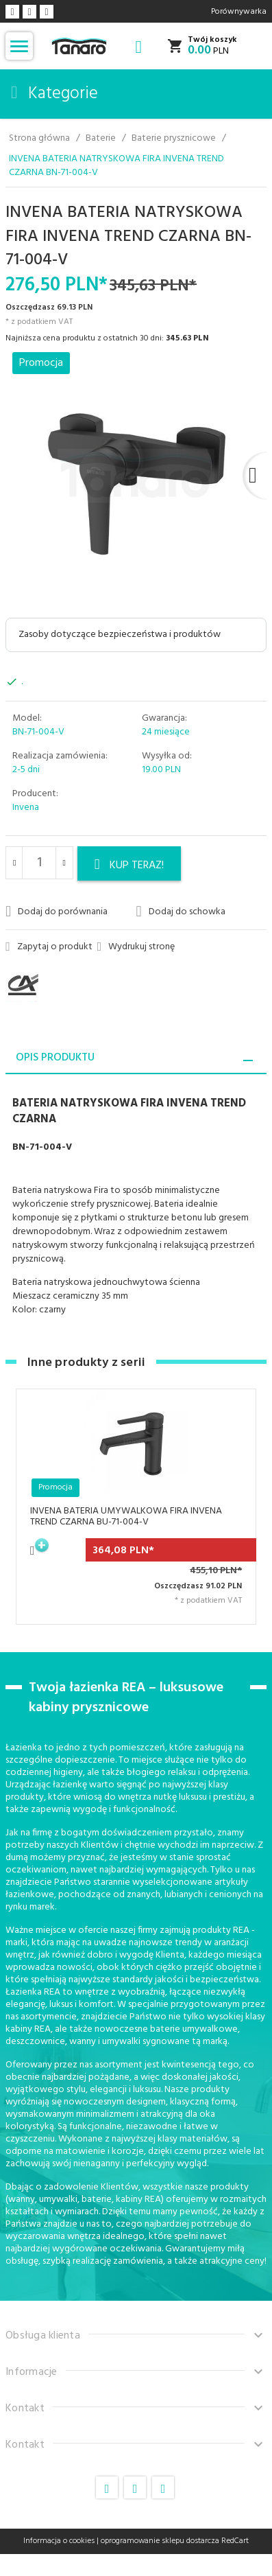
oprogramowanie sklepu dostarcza (160, 2541)
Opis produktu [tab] (55, 1058)
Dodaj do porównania (56, 911)
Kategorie (54, 94)
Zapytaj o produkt (48, 947)
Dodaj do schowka (180, 911)
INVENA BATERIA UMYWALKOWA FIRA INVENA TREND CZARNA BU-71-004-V (126, 1516)
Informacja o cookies (59, 2541)
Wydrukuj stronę (136, 947)
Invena (25, 807)
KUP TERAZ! (129, 865)
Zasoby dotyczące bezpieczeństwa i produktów (119, 634)
